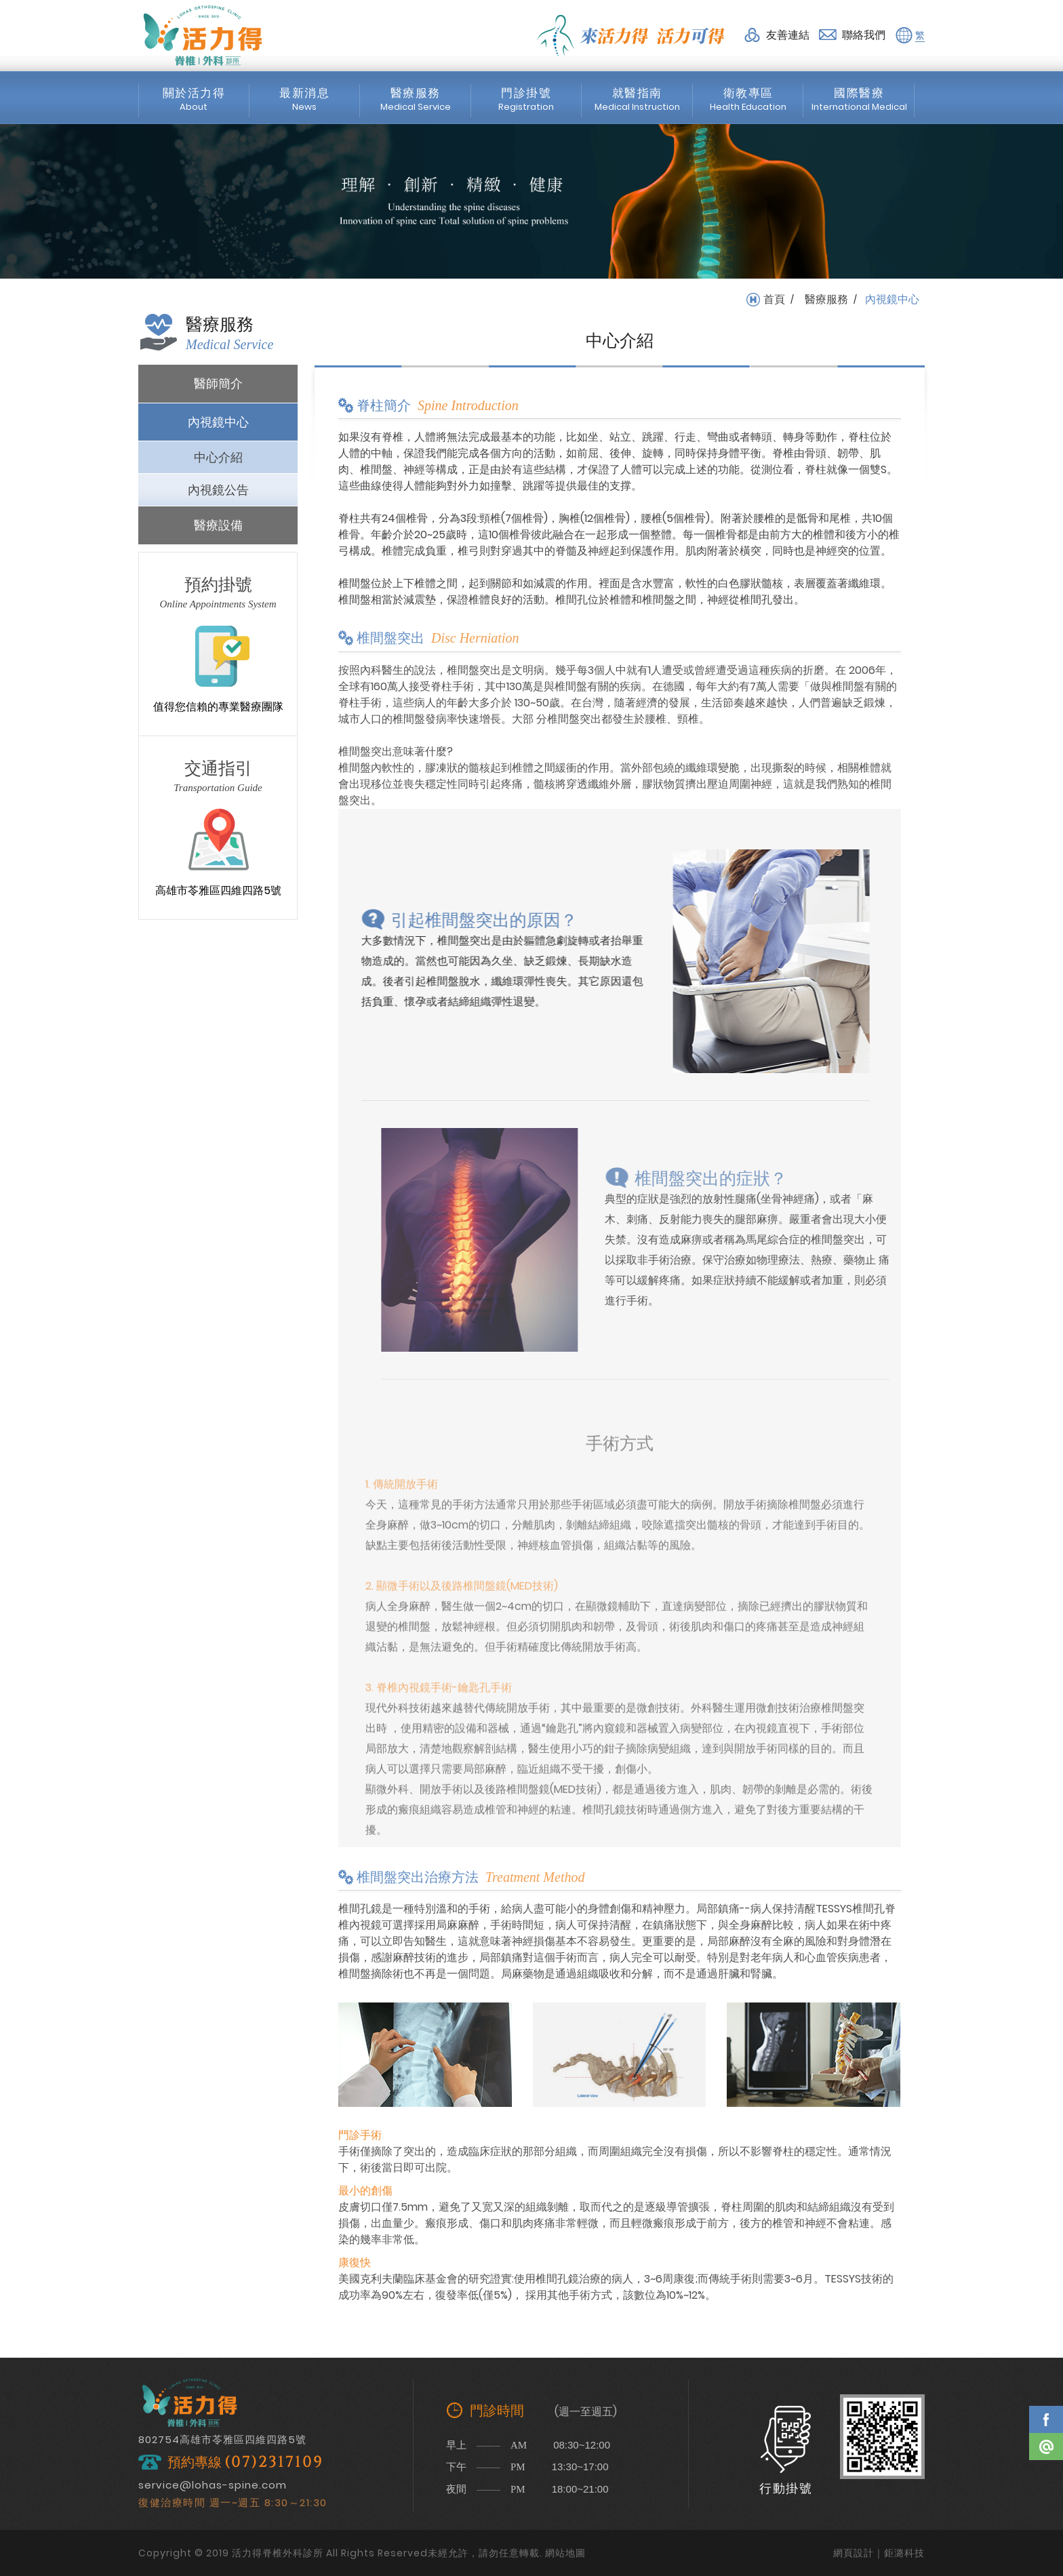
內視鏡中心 (218, 422)
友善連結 (787, 35)
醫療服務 (826, 299)
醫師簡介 (218, 383)
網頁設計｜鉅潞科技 (879, 2553)
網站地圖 (565, 2553)
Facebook (1046, 2419)
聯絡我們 (863, 35)
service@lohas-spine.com (212, 2485)
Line (1046, 2446)
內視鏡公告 (218, 489)
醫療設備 (218, 525)
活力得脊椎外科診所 (202, 35)
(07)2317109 (273, 2462)
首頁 (774, 299)
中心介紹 (218, 457)
